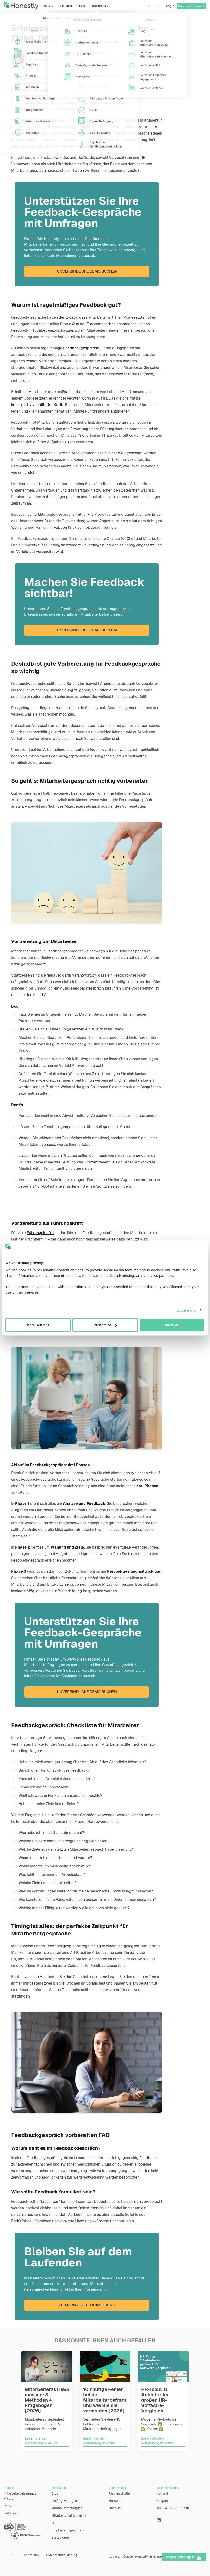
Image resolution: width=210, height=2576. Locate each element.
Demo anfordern (191, 6)
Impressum (32, 2555)
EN (148, 6)
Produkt (45, 6)
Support (162, 2501)
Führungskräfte (40, 1232)
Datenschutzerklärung (61, 2555)
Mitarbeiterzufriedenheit (69, 2516)
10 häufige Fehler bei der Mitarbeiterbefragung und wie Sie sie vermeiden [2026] (108, 2400)
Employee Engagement (68, 2530)
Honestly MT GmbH (148, 2556)
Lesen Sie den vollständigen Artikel (41, 2440)
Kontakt (162, 2494)
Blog (55, 2494)
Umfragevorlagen (64, 2501)
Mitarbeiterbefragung (67, 2508)
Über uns (115, 2508)
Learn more (186, 1310)
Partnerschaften (120, 2494)
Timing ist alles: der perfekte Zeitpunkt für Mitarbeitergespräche (70, 102)
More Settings (37, 1325)
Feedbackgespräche (81, 348)
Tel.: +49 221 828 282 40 (173, 2508)
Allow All (172, 1325)
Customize (105, 1325)
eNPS (55, 2523)
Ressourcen (98, 6)
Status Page (60, 2537)
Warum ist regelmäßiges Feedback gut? (50, 76)
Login (170, 6)
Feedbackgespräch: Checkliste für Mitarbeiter (55, 96)
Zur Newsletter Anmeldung (87, 2305)
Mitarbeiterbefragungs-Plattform (20, 2496)
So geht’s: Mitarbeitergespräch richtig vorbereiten (58, 89)
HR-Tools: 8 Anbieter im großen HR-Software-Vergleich (154, 2400)
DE (158, 6)
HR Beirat (116, 2501)
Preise (81, 6)
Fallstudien (65, 6)
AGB (14, 2555)
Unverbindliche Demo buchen (87, 271)
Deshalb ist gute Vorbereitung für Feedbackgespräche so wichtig (71, 83)
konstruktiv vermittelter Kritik (37, 404)
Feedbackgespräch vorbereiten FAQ (47, 109)
